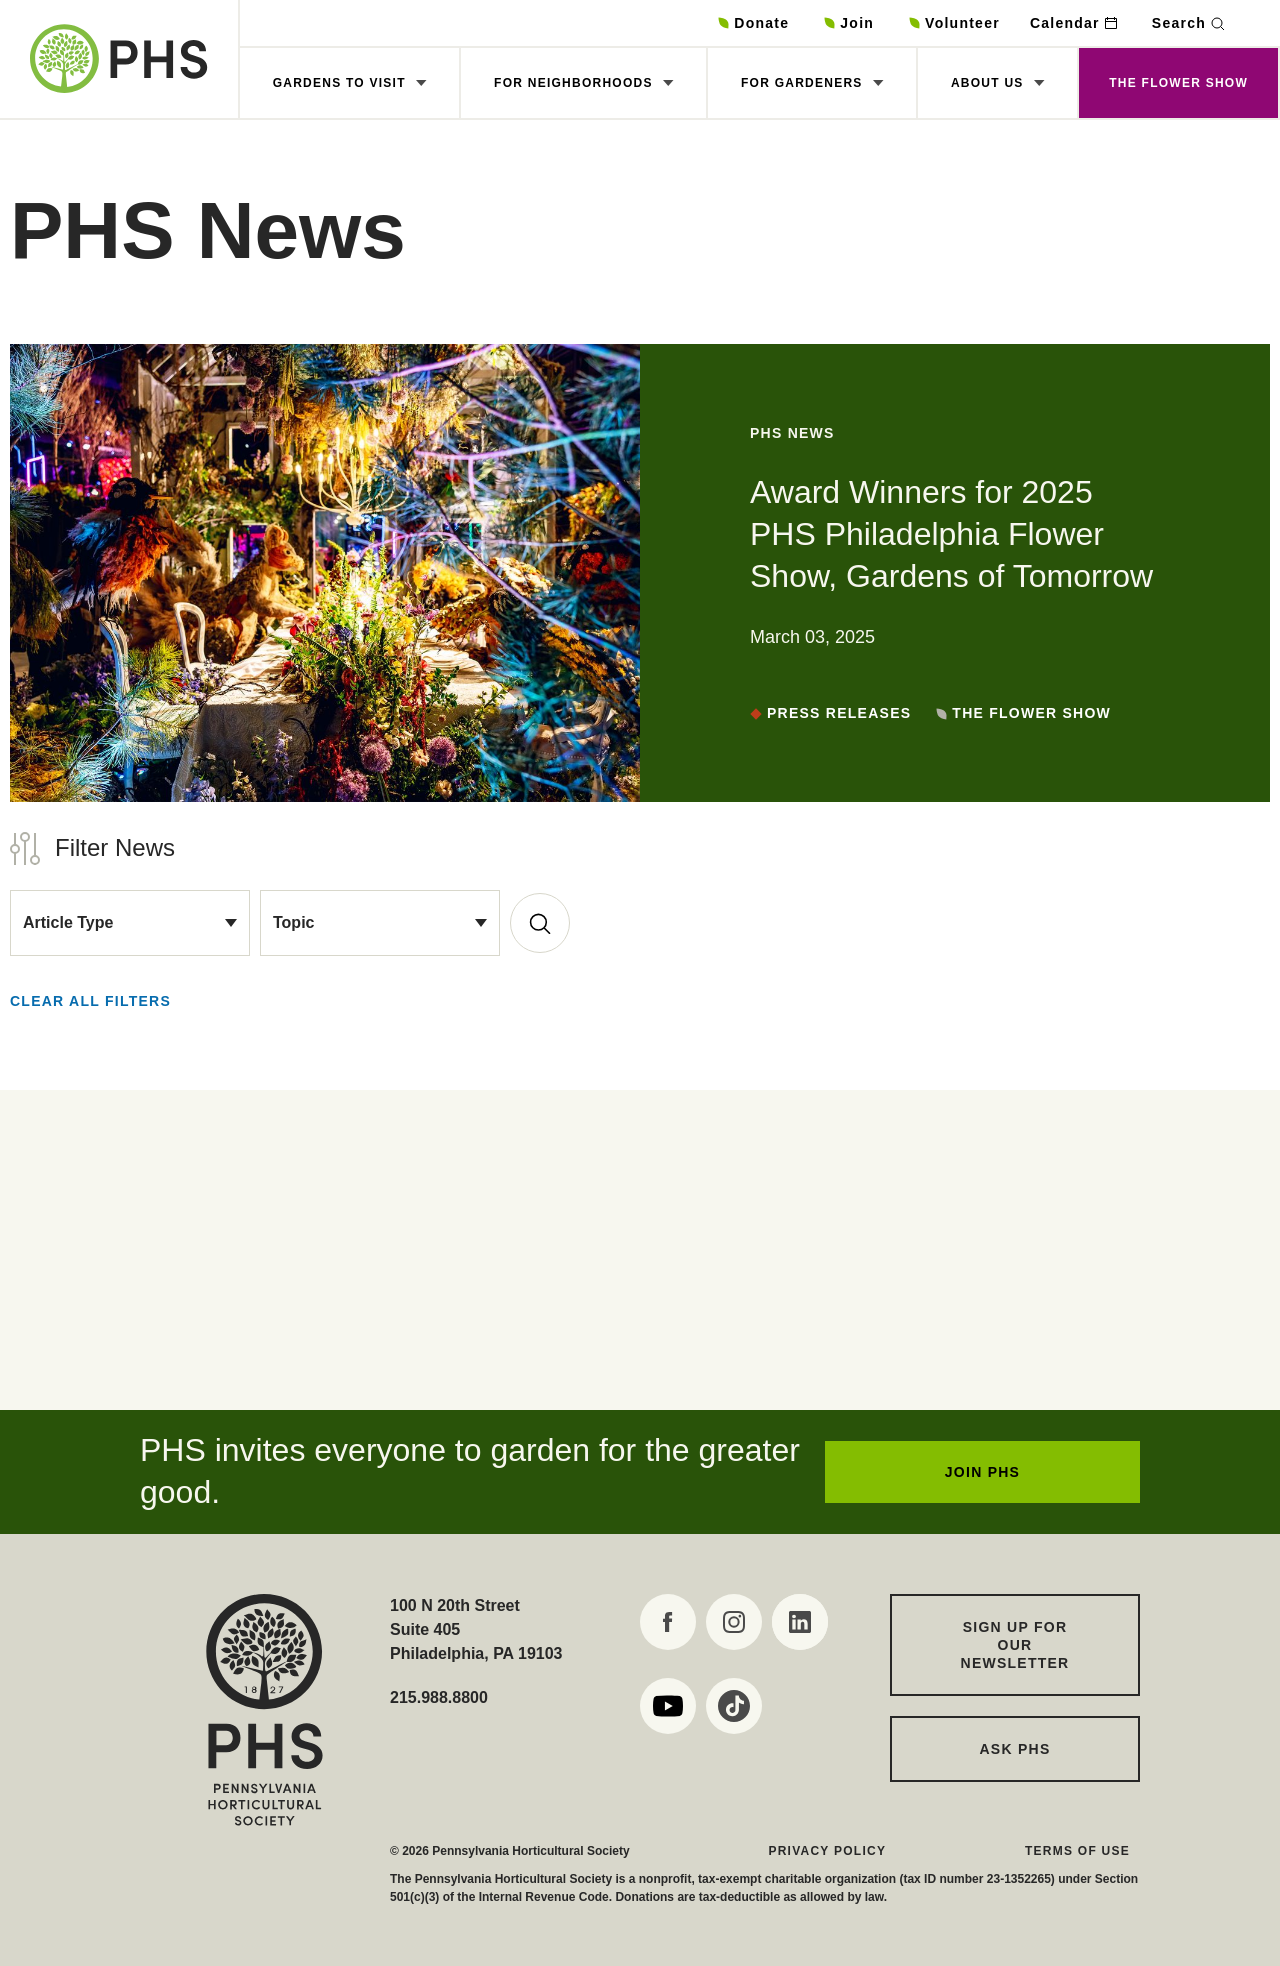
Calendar (1065, 23)
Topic (293, 922)
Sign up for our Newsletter (1015, 1645)
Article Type (68, 922)
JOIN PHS (982, 1472)
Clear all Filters (90, 1001)
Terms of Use (1077, 1851)
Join (857, 23)
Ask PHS (1015, 1749)
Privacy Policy (827, 1851)
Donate (761, 23)
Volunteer (962, 23)
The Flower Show (1178, 83)
